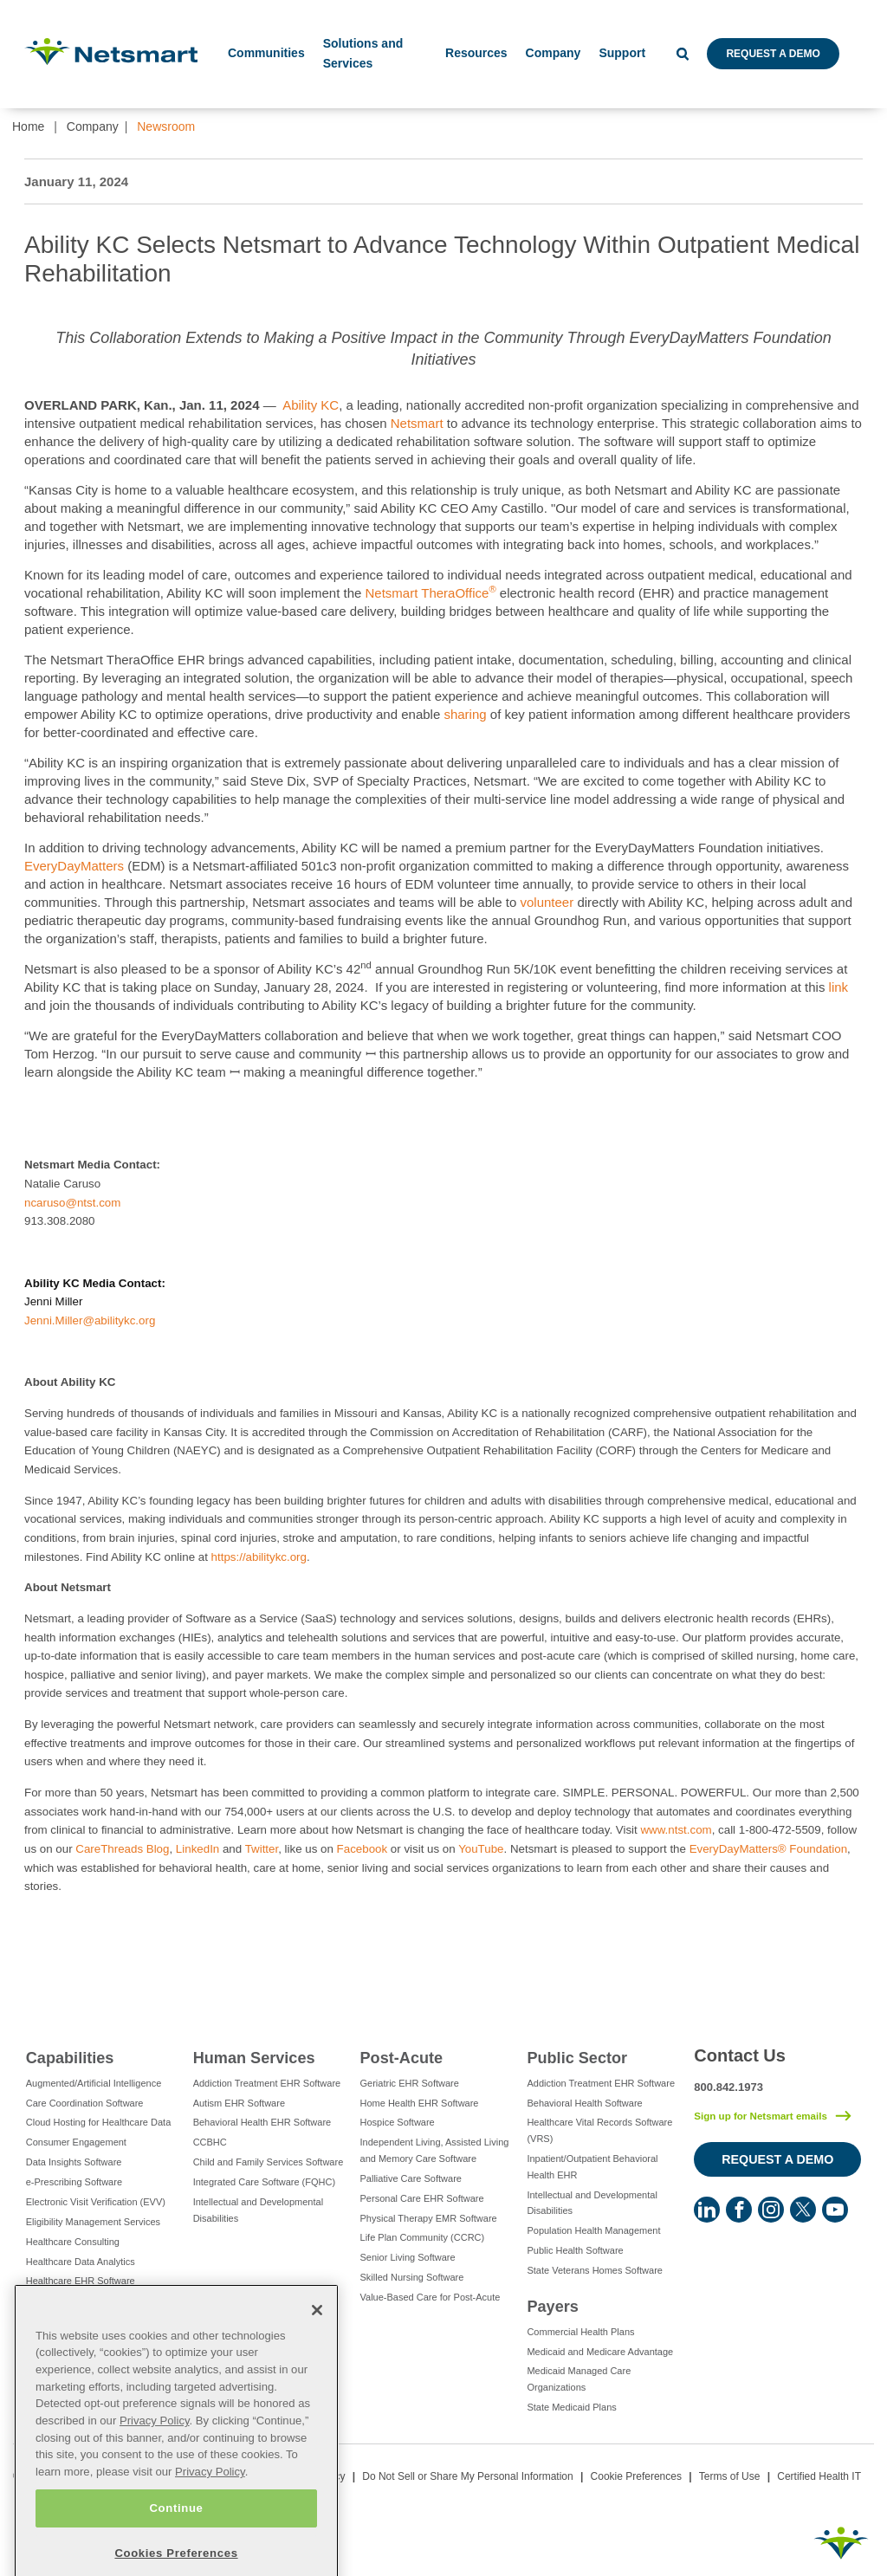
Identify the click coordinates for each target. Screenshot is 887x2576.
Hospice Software (397, 2122)
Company (93, 126)
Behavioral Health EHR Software (262, 2122)
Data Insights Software (74, 2162)
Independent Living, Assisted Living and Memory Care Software (434, 2150)
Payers (552, 2306)
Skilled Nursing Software (412, 2277)
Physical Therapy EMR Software (428, 2218)
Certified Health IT (819, 2476)
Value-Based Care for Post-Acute (430, 2297)
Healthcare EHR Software (80, 2280)
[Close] (317, 2353)
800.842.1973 (728, 2087)
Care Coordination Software (85, 2103)
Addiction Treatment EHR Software (267, 2083)
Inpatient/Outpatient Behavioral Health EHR (592, 2166)
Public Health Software (575, 2250)
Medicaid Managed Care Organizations (579, 2379)
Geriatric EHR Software (409, 2083)
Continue (176, 2551)
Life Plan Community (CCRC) (422, 2237)
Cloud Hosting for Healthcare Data (99, 2122)
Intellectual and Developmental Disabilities (258, 2210)
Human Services (254, 2058)
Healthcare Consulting (73, 2241)
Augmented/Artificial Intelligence (94, 2083)
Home (28, 126)
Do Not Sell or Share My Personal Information (467, 2476)
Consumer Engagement (76, 2142)
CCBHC (210, 2142)
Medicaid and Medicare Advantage (600, 2351)
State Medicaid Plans (571, 2407)
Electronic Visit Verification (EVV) (95, 2202)
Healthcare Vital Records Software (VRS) (599, 2130)
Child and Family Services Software (268, 2162)
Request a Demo (772, 54)
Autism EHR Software (239, 2103)
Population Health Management (593, 2230)
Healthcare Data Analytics (80, 2261)
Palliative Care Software (411, 2178)
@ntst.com (92, 1202)
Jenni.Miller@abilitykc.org (89, 1320)
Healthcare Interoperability (81, 2300)
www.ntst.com (675, 1829)
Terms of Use (730, 2476)
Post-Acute (402, 2058)
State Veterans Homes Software (595, 2270)
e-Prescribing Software (74, 2182)
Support (622, 53)
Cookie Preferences (636, 2476)
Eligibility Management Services (93, 2222)
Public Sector (577, 2058)
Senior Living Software (408, 2257)
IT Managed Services (71, 2320)
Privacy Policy (155, 2463)
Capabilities (70, 2058)
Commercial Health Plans (580, 2332)
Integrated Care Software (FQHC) (264, 2182)
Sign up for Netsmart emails (760, 2116)
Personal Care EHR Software (422, 2198)
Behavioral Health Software (584, 2103)
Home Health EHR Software (419, 2103)
